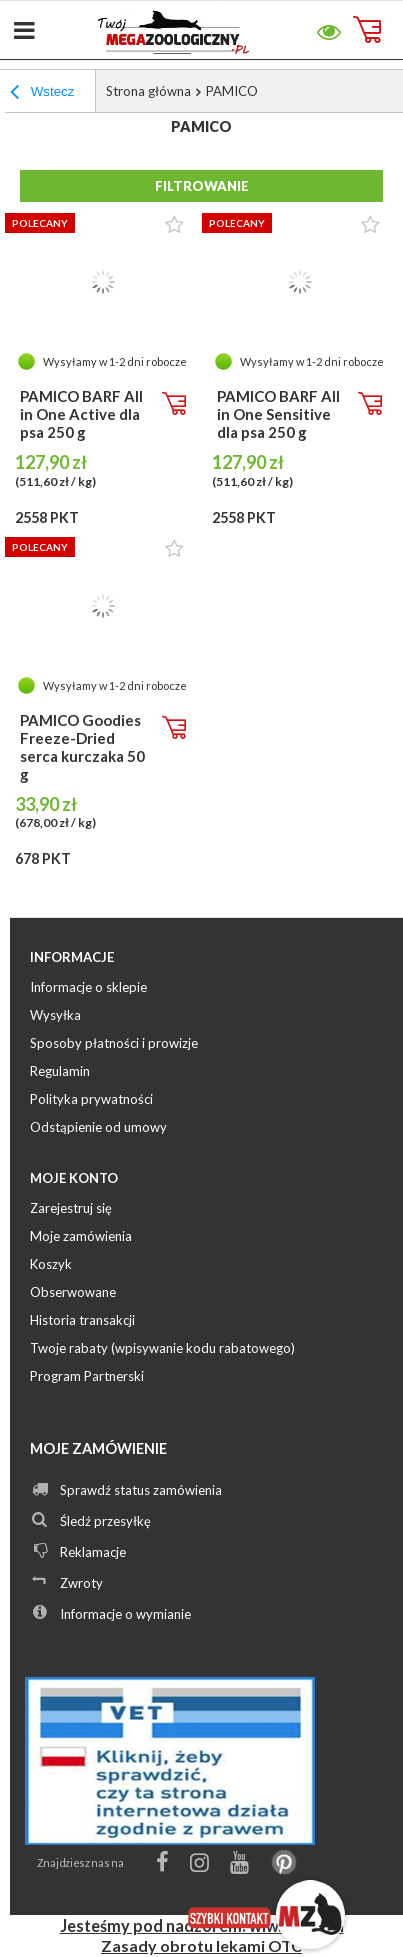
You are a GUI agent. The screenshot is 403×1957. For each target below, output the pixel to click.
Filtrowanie (202, 186)
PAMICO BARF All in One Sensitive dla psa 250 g (278, 414)
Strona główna (148, 91)
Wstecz (42, 94)
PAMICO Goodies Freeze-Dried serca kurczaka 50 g (82, 747)
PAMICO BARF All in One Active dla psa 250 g (81, 414)
